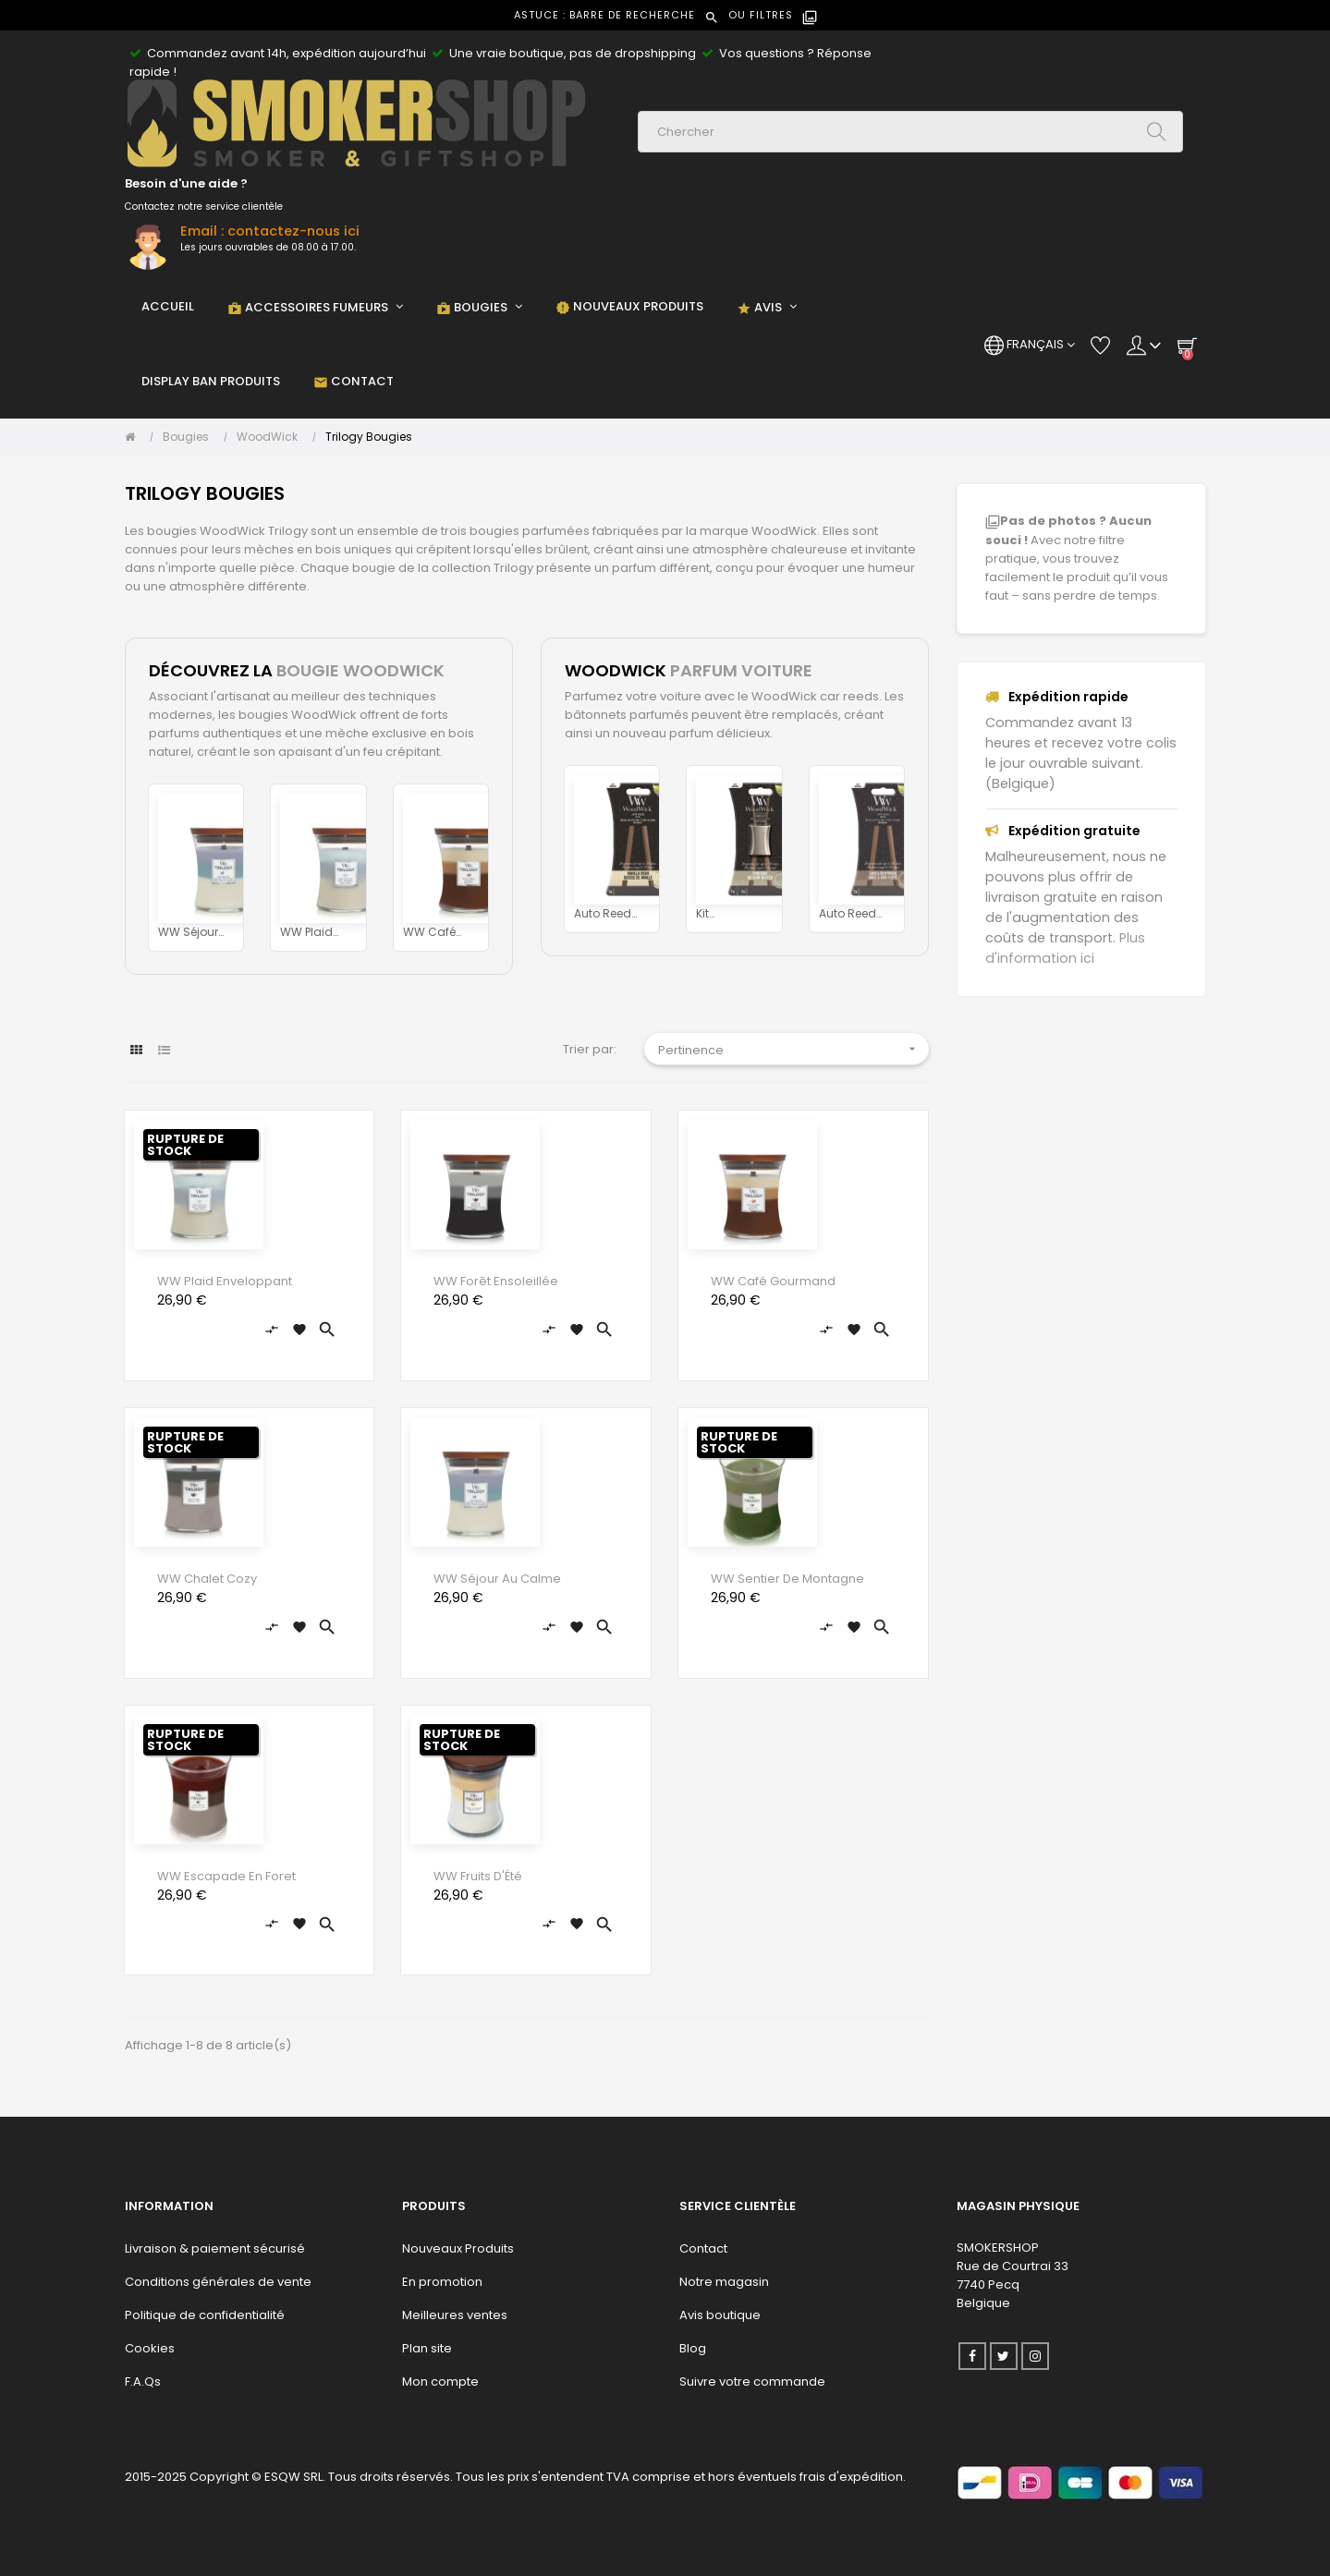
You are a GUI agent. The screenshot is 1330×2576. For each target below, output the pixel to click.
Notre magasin (724, 2281)
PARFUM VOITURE (741, 670)
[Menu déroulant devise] (1029, 345)
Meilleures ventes (454, 2315)
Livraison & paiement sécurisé (215, 2248)
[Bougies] (190, 437)
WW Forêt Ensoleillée (495, 1281)
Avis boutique (720, 2315)
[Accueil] (134, 437)
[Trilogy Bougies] (368, 437)
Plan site (427, 2348)
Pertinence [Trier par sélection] (793, 1049)
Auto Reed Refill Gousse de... (610, 914)
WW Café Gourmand (435, 933)
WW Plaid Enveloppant (315, 933)
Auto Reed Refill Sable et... (849, 914)
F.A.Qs (143, 2381)
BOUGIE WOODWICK (360, 670)
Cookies (150, 2348)
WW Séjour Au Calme (188, 933)
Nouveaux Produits (458, 2248)
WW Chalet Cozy (207, 1578)
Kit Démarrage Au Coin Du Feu (728, 914)
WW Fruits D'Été (477, 1876)
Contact (703, 2248)
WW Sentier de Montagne (787, 1578)
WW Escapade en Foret (226, 1876)
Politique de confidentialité (205, 2315)
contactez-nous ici (293, 231)
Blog (692, 2348)
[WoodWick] (272, 437)
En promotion (442, 2281)
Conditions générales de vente (218, 2281)
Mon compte (440, 2381)
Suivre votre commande (752, 2381)
